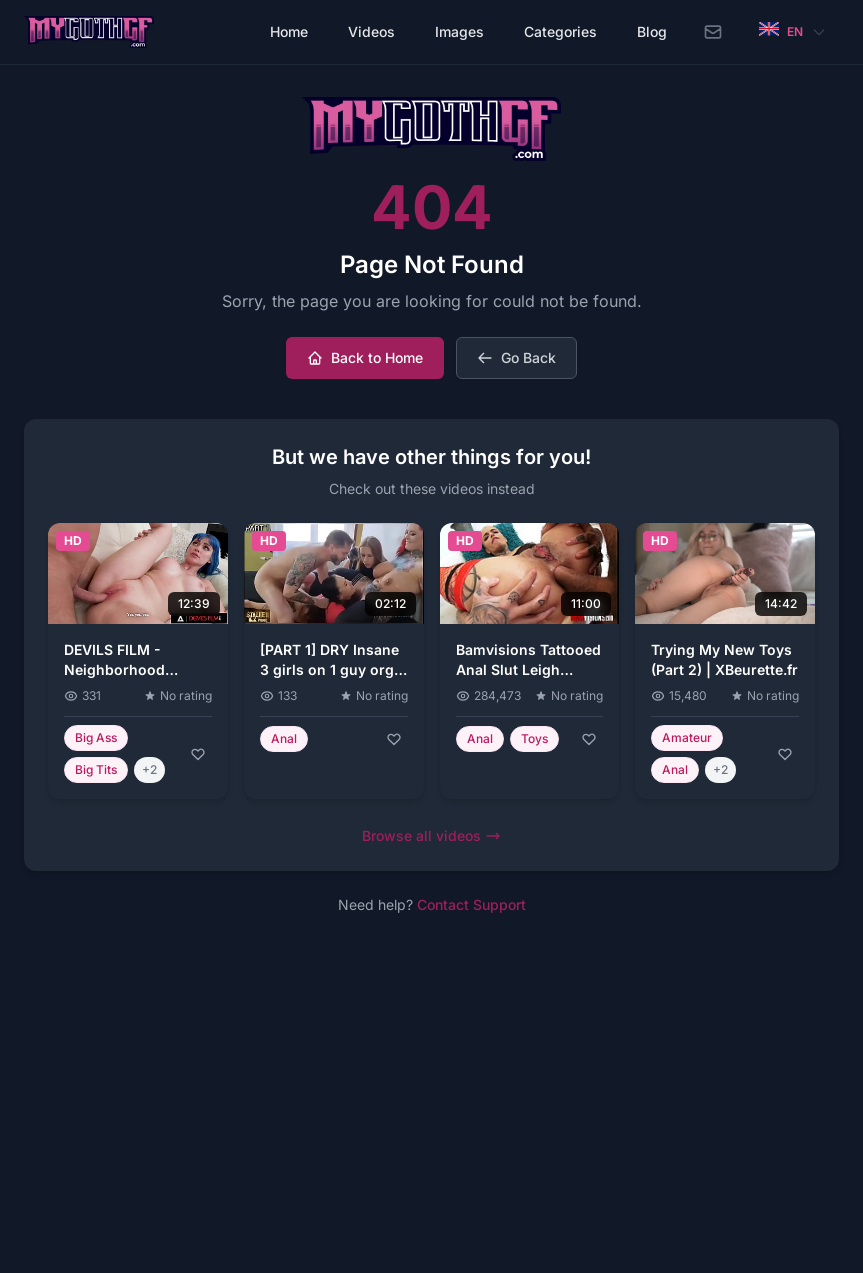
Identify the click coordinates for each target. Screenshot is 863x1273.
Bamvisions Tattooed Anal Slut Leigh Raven (528, 669)
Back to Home (365, 357)
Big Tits (96, 769)
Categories (560, 31)
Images (459, 31)
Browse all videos (431, 835)
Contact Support (471, 904)
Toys (534, 738)
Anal (284, 738)
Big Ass (96, 737)
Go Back (516, 357)
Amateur (687, 737)
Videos (371, 31)
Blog (652, 31)
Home (289, 31)
